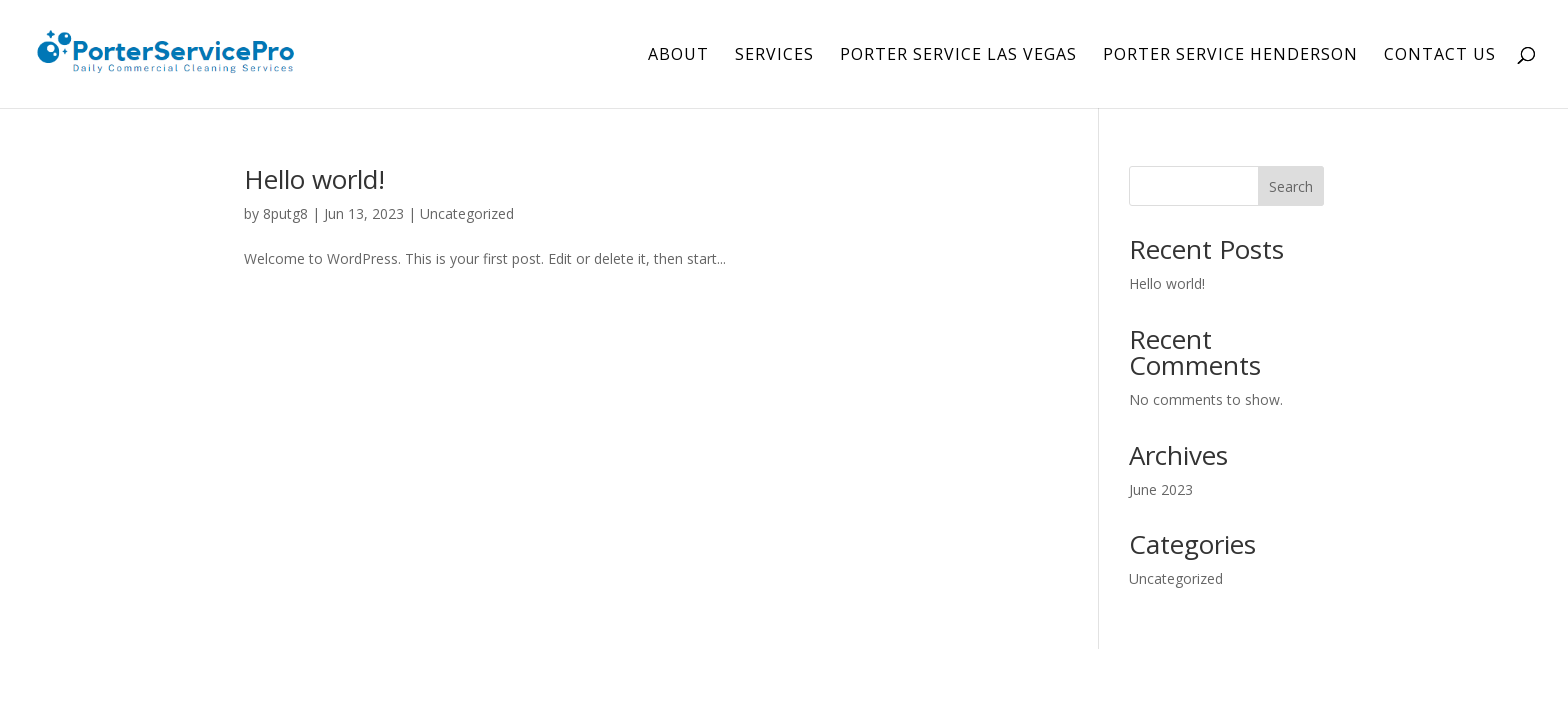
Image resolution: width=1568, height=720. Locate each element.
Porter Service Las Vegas (958, 56)
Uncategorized (467, 213)
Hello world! (314, 179)
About (678, 56)
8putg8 (285, 213)
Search (1291, 186)
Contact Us (1440, 56)
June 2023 (1161, 489)
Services (774, 56)
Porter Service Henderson (1230, 56)
